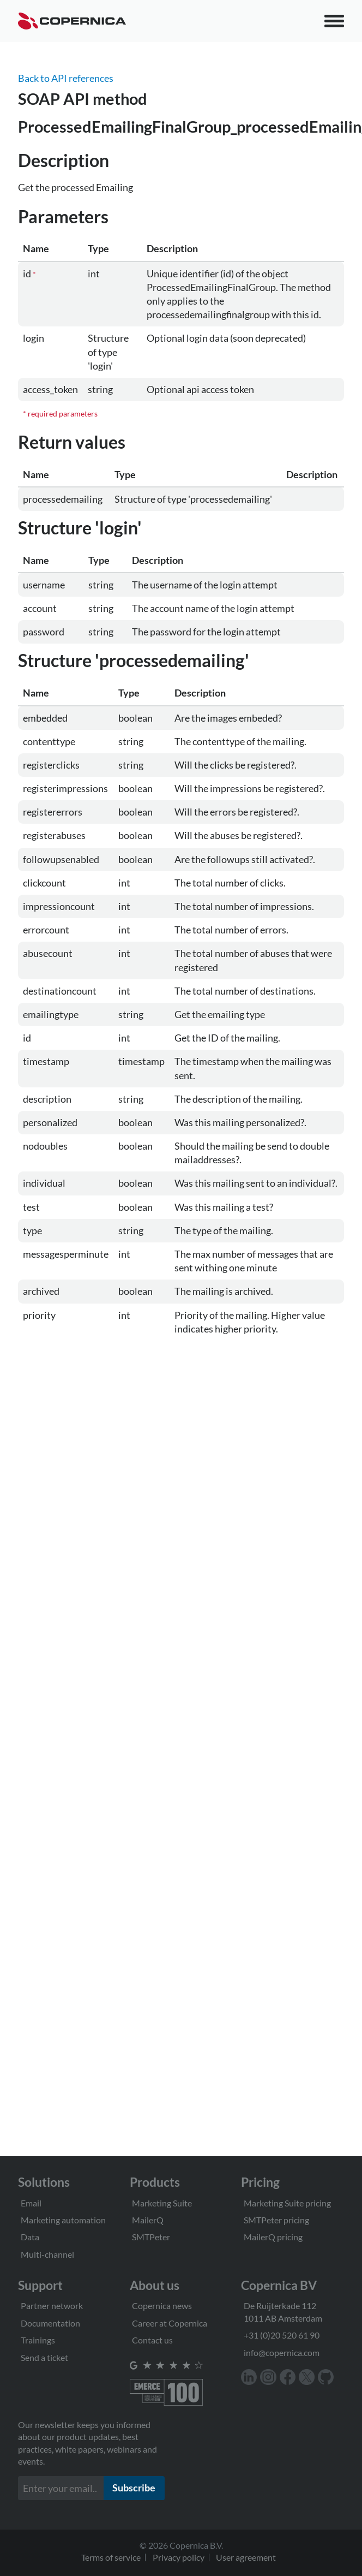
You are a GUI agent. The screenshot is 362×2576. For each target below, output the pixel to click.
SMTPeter (151, 2237)
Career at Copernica (169, 2323)
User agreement (246, 2557)
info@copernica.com (281, 2352)
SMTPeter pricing (276, 2220)
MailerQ (148, 2220)
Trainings (38, 2340)
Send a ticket (44, 2357)
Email (31, 2203)
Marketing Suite (162, 2203)
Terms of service (111, 2557)
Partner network (52, 2305)
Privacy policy (178, 2557)
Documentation (50, 2323)
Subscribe (133, 2488)
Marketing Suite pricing (287, 2203)
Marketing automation (63, 2220)
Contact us (152, 2340)
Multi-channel (47, 2254)
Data (30, 2237)
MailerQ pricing (273, 2237)
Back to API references (65, 78)
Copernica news (162, 2305)
